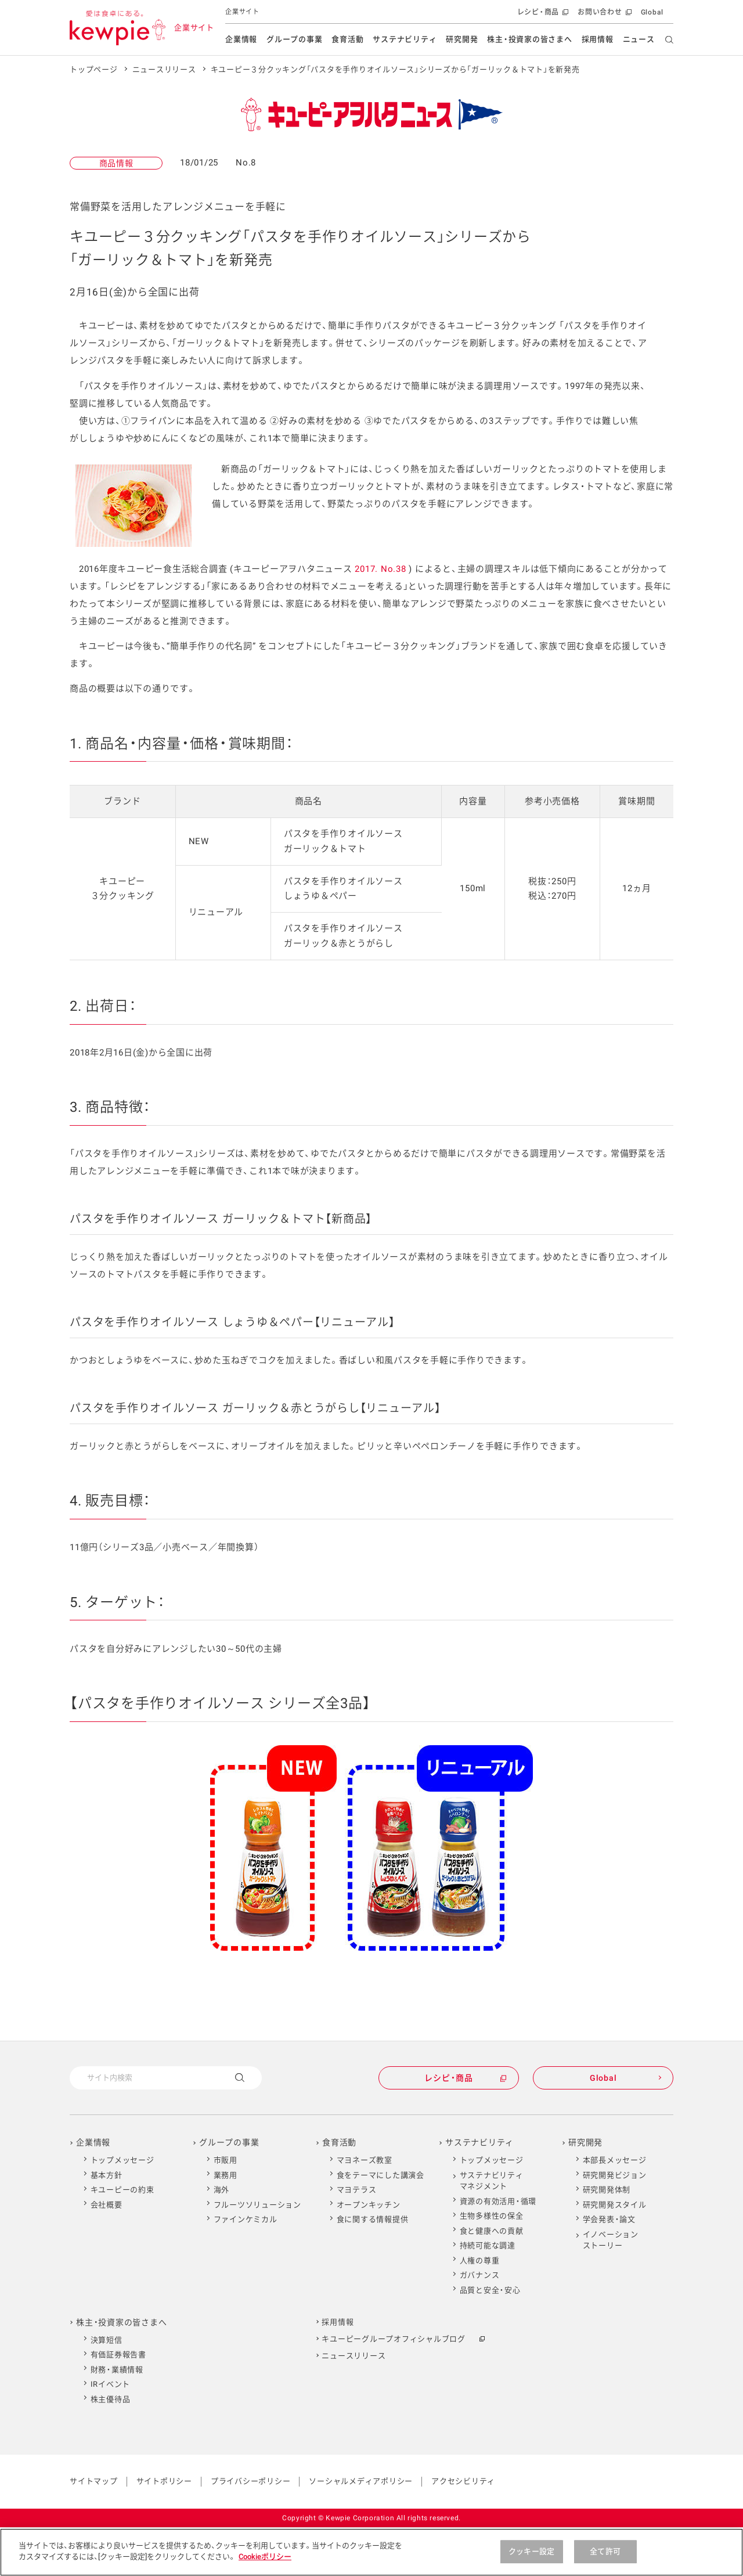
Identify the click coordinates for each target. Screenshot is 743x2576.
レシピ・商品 (542, 15)
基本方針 (106, 2175)
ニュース (639, 39)
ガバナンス (480, 2275)
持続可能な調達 (487, 2245)
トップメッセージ (122, 2160)
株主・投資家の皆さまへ (529, 39)
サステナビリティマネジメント (492, 2181)
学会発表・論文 (609, 2219)
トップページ (94, 69)
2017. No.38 (380, 569)
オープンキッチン (369, 2204)
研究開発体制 (607, 2189)
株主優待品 (111, 2399)
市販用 (225, 2160)
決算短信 (106, 2340)
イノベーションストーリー (611, 2240)
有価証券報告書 (118, 2354)
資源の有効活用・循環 (498, 2201)
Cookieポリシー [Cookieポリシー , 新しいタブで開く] (265, 2562)
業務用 (225, 2175)
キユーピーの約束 (122, 2189)
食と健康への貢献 (492, 2230)
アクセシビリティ (463, 2481)
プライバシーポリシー (251, 2481)
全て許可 (605, 2556)
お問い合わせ (603, 15)
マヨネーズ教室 (364, 2160)
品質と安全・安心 (490, 2290)
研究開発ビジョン (615, 2175)
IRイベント (111, 2384)
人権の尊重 (480, 2260)
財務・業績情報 (117, 2369)
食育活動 (347, 39)
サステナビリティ (405, 39)
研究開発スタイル (615, 2204)
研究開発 (462, 39)
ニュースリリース (164, 69)
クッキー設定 (531, 2556)
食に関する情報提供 (373, 2219)
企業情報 (241, 39)
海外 (222, 2189)
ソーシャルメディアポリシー (361, 2481)
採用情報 (598, 39)
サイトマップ (94, 2481)
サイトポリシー (164, 2481)
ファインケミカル (245, 2219)
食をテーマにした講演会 (380, 2175)
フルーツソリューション (257, 2204)
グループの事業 (294, 39)
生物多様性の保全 (492, 2215)
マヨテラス (357, 2189)
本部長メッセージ (615, 2160)
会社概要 (106, 2204)
